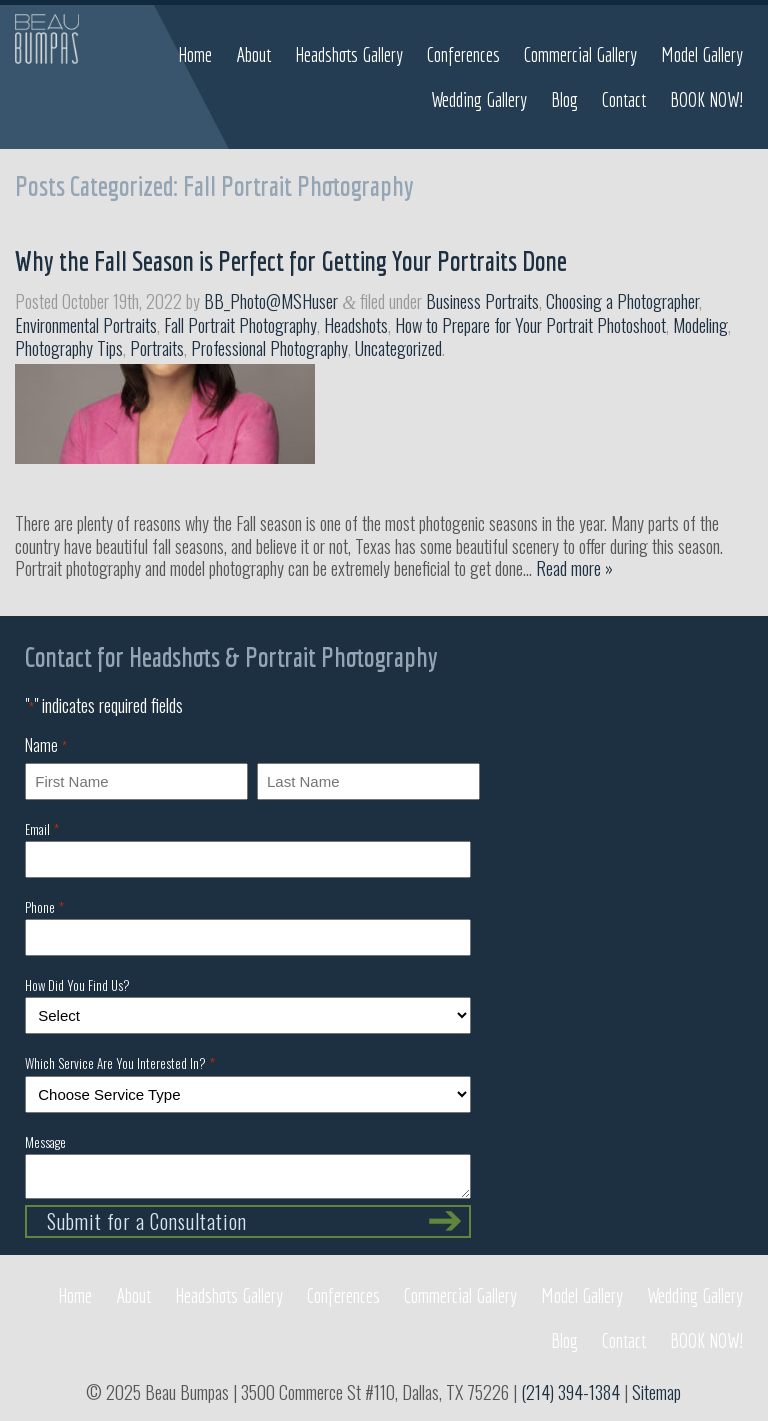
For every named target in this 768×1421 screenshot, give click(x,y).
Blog (564, 99)
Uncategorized (398, 348)
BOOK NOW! (706, 99)
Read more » (574, 568)
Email (41, 829)
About (253, 54)
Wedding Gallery (479, 99)
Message (45, 1142)
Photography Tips (69, 348)
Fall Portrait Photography (240, 325)
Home (195, 54)
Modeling (700, 325)
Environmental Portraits (86, 325)
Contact (624, 99)
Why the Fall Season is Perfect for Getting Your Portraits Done (291, 260)
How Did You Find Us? (77, 985)
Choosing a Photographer (622, 301)
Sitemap (656, 1392)
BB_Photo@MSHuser (271, 301)
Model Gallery (702, 54)
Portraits (157, 348)
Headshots (356, 325)
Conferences (463, 54)
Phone (44, 907)
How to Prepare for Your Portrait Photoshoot (530, 325)
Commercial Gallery (580, 54)
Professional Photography (269, 348)
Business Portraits (482, 301)
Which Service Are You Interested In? (119, 1063)
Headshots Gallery (349, 54)
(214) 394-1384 (570, 1392)
